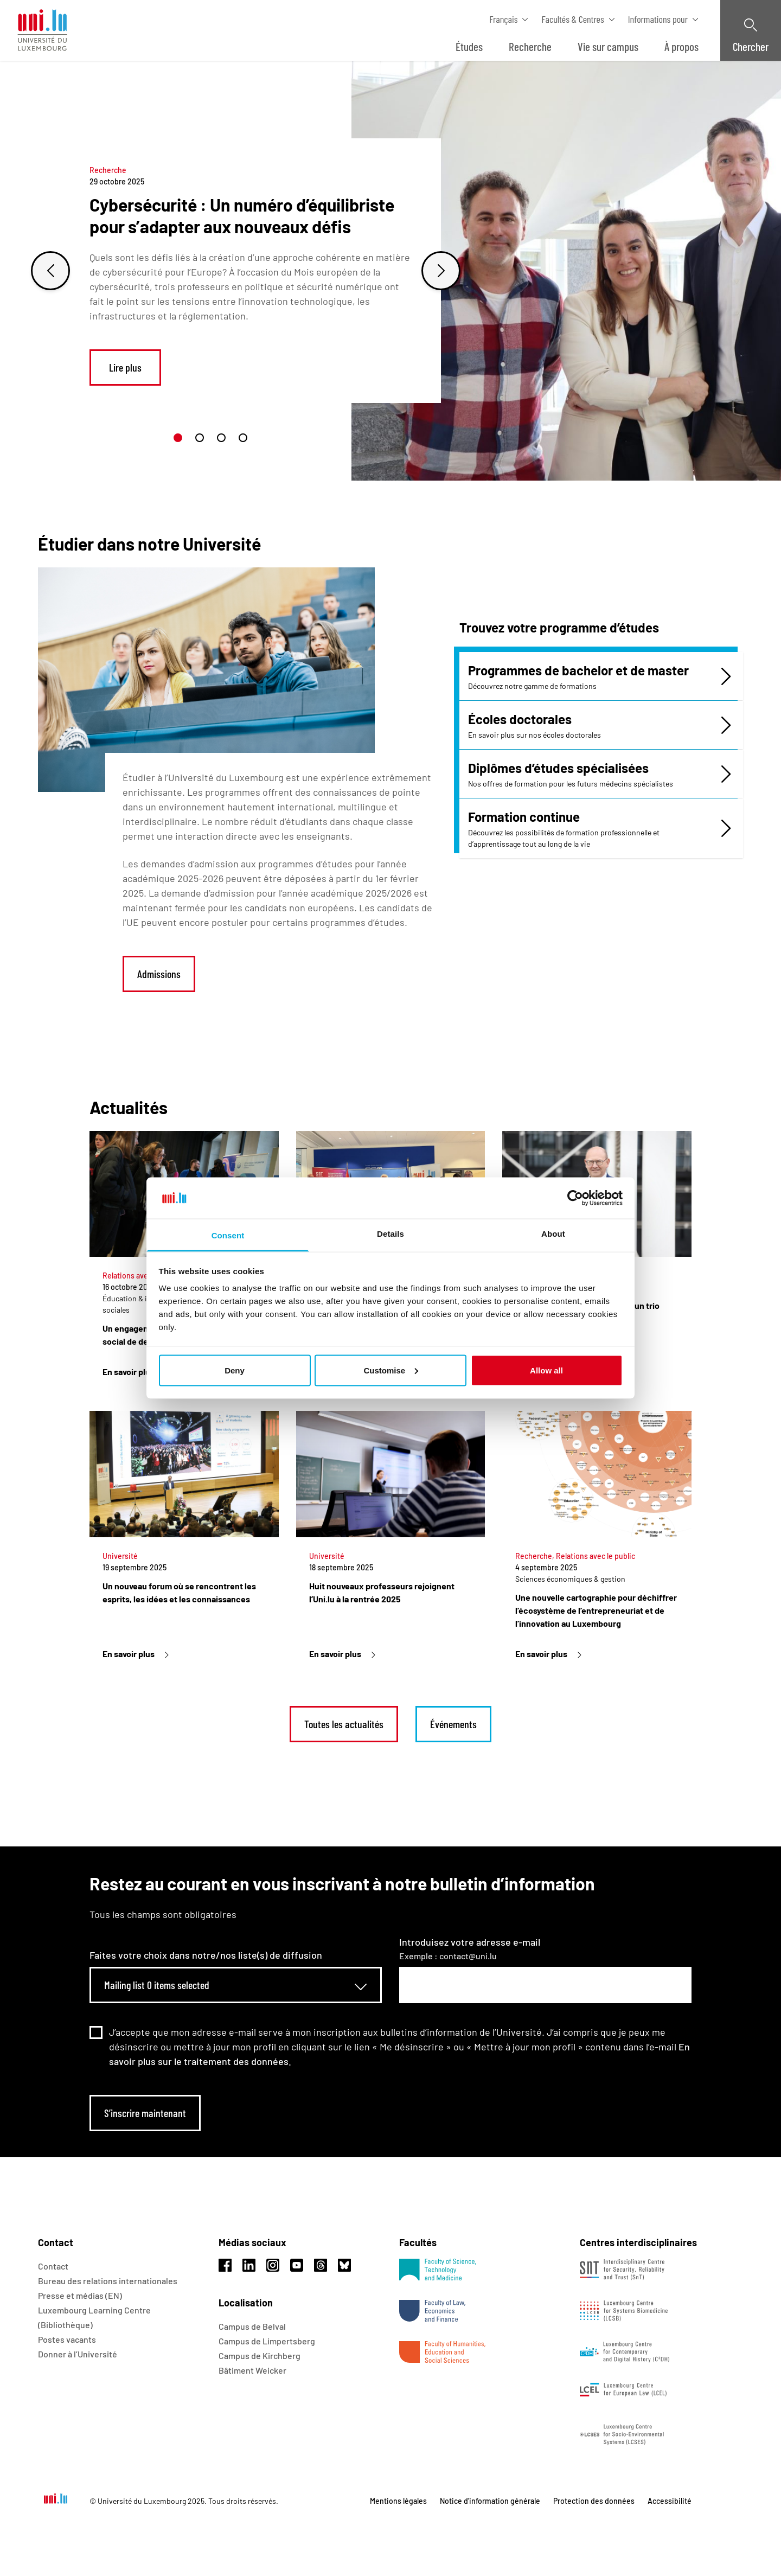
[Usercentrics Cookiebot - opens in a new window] (575, 1198)
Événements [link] (453, 1723)
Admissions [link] (159, 973)
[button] (178, 437)
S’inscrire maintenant (145, 2112)
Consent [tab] (228, 1235)
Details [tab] (390, 1233)
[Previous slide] (50, 270)
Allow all (546, 1370)
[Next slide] (440, 270)
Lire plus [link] (125, 367)
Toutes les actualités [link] (343, 1723)
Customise (390, 1370)
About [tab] (553, 1233)
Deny (235, 1370)
